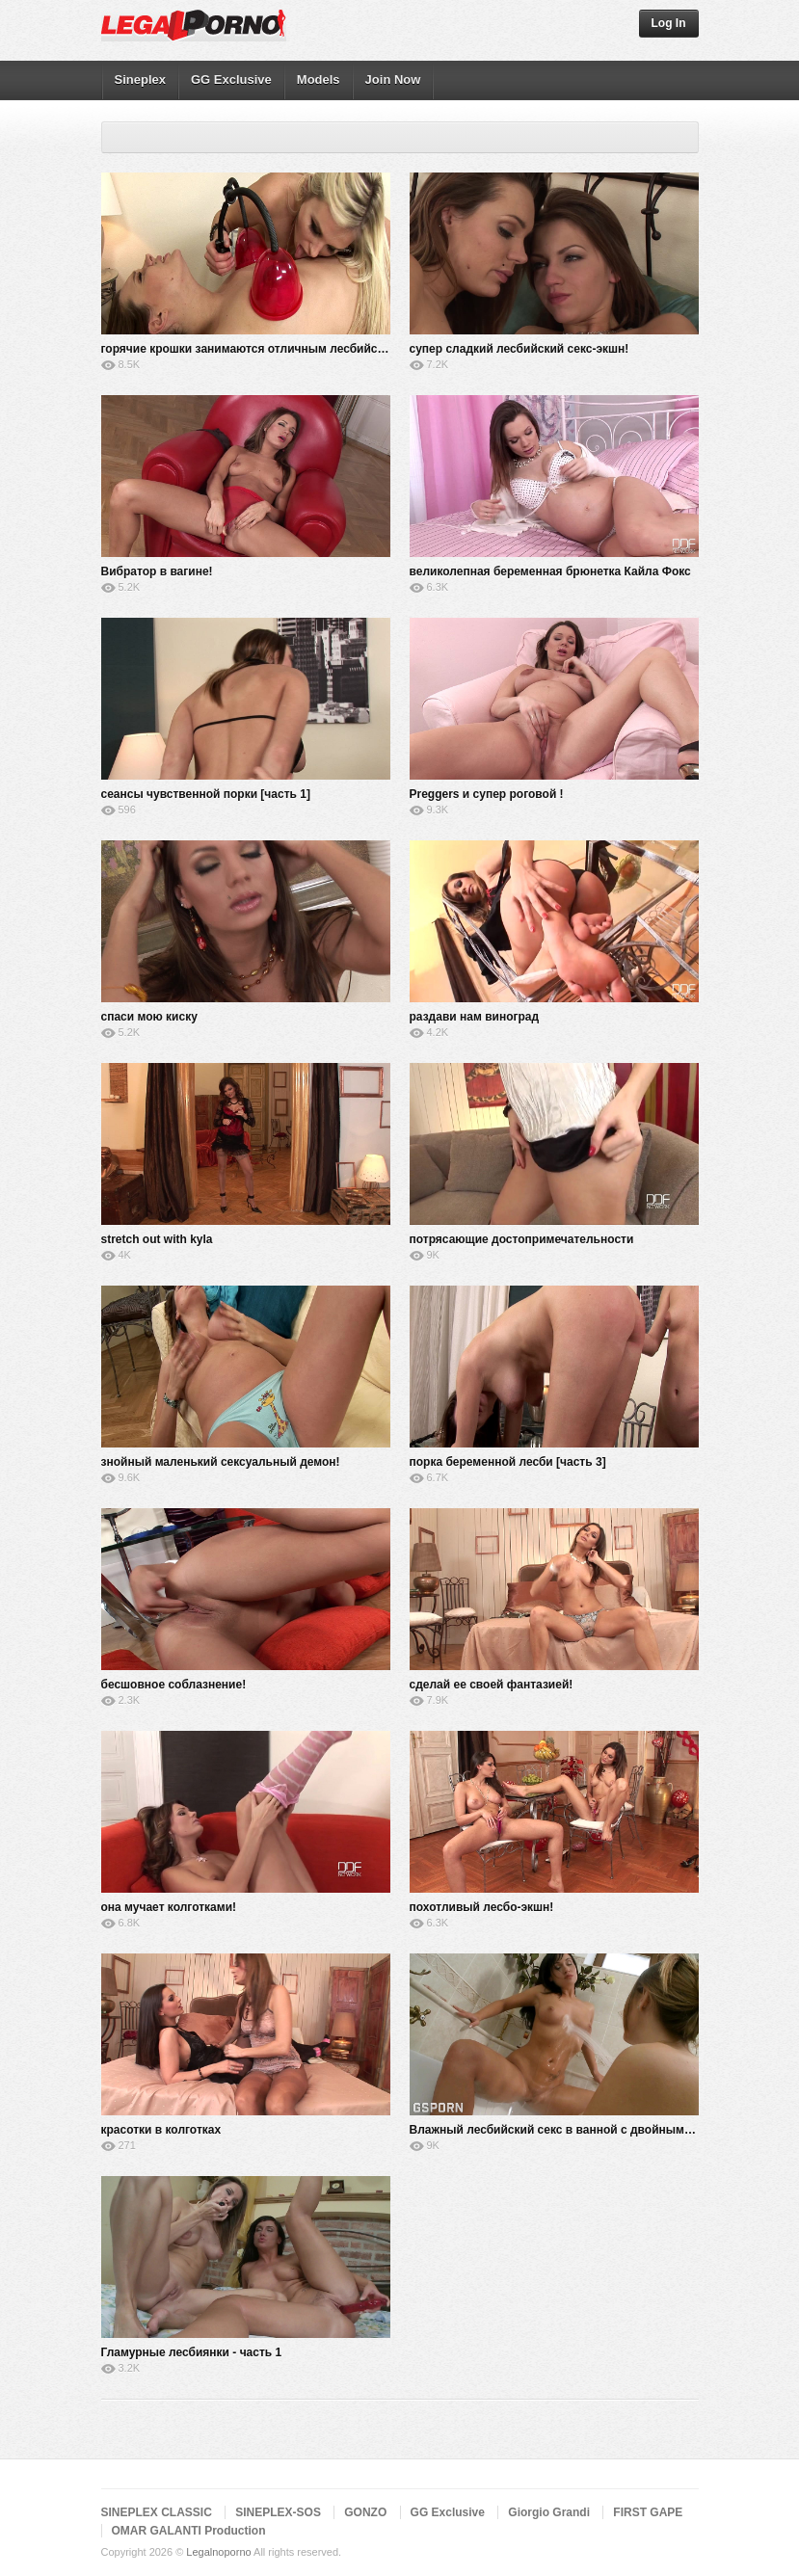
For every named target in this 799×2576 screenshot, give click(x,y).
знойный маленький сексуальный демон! (220, 1462)
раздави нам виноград (475, 1016)
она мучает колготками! (169, 1907)
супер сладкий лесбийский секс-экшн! (519, 349)
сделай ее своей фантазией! (491, 1684)
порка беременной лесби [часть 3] (508, 1462)
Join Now (393, 79)
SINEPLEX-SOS (278, 2512)
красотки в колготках (161, 2130)
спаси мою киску (149, 1016)
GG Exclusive (231, 79)
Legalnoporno (218, 2552)
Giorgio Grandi (549, 2512)
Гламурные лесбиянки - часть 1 (191, 2352)
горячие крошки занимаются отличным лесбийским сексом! (274, 349)
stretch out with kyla (157, 1239)
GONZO (365, 2512)
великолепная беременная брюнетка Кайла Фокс (550, 571)
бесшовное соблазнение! (174, 1684)
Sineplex (140, 79)
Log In (669, 23)
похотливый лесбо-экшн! (482, 1907)
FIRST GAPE (647, 2512)
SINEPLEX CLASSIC (156, 2512)
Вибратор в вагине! (157, 571)
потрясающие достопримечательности (522, 1239)
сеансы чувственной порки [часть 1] (205, 794)
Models (318, 79)
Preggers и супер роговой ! (487, 794)
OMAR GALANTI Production (189, 2530)
